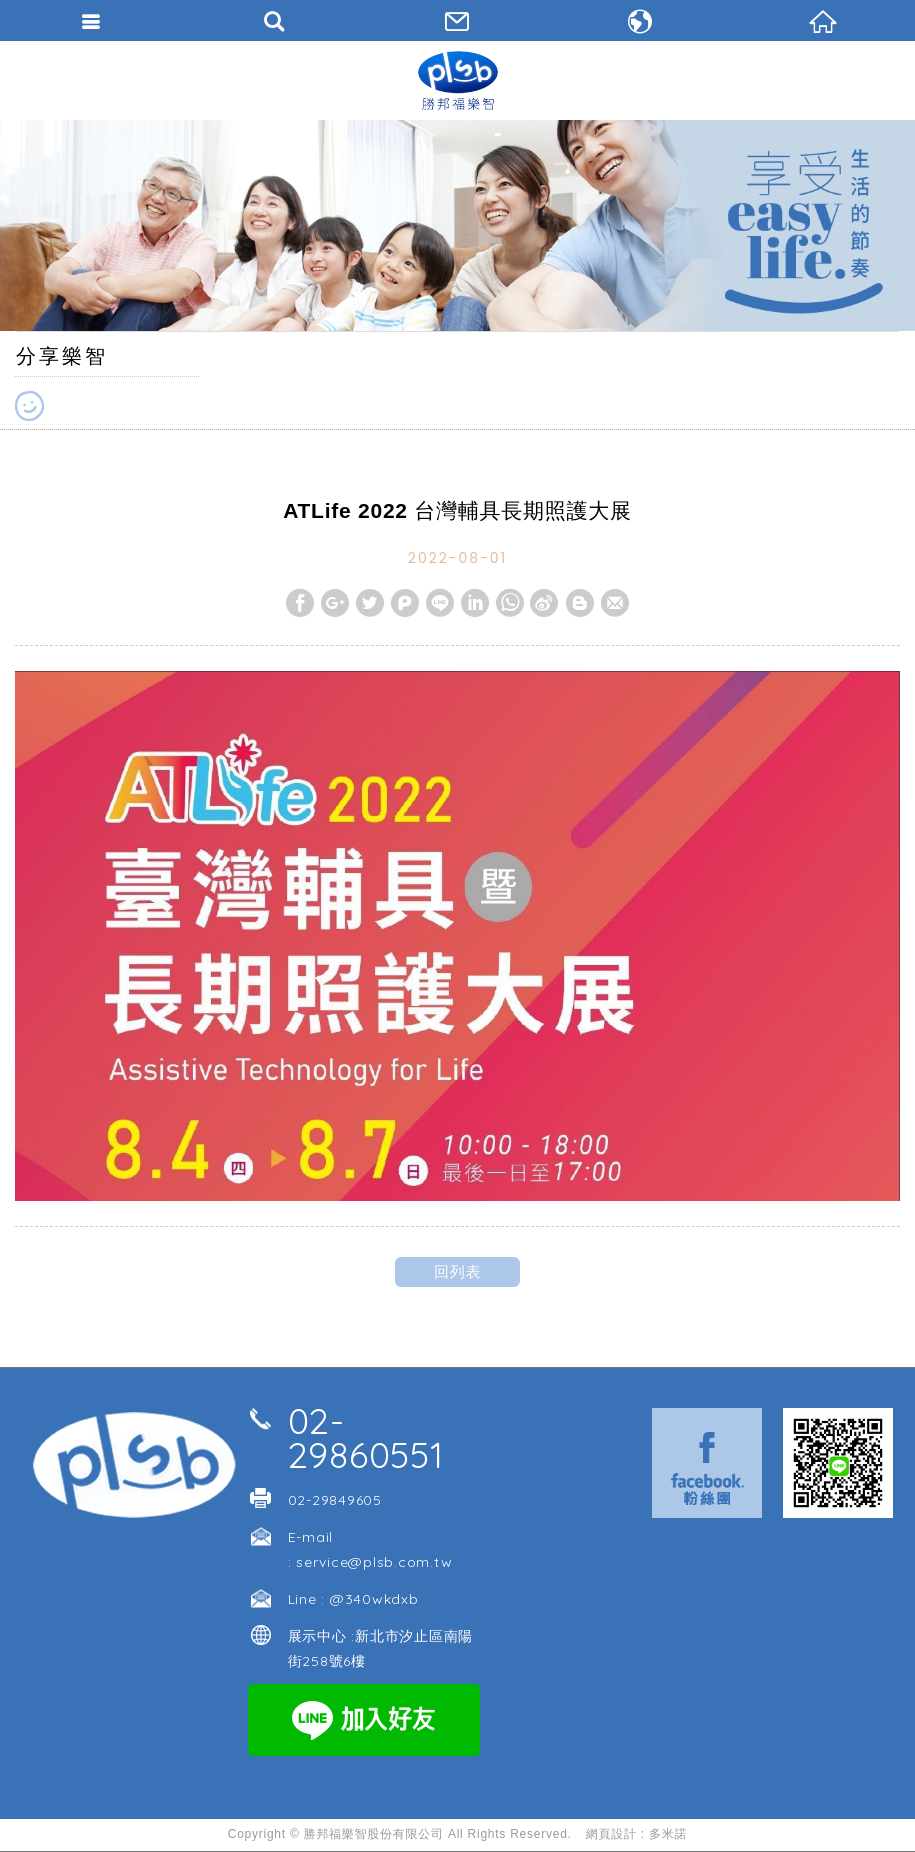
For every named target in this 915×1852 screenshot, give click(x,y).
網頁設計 (611, 1834)
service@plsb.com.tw (374, 1562)
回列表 (457, 1271)
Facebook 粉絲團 (707, 1463)
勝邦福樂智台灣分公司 (458, 80)
